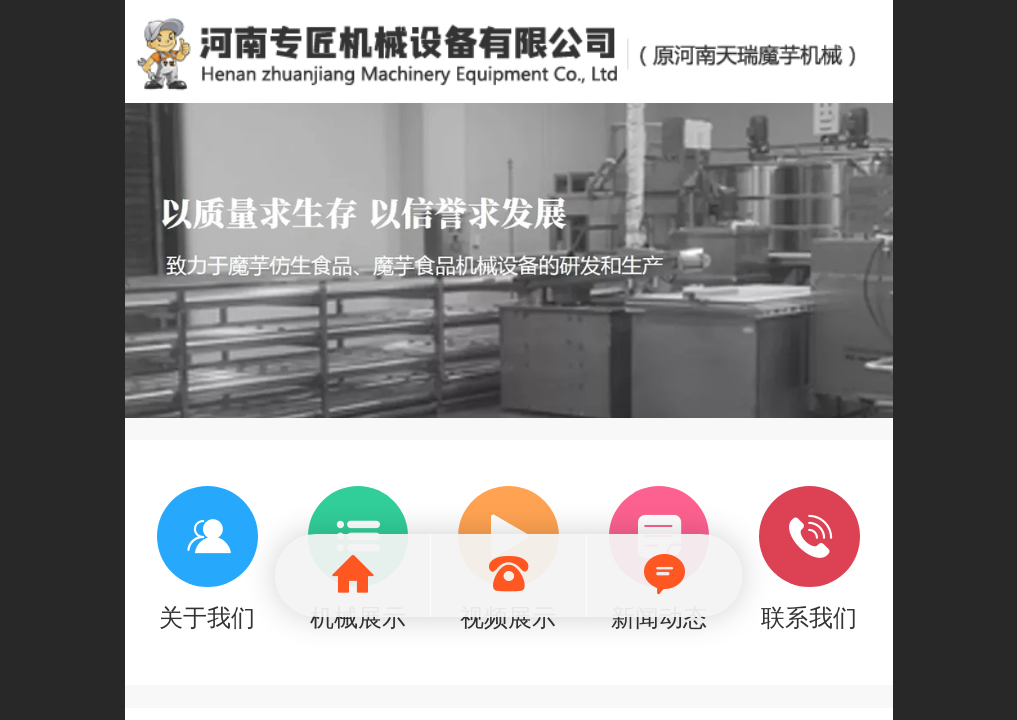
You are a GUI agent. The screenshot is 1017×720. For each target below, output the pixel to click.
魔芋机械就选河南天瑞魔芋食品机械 (510, 51)
